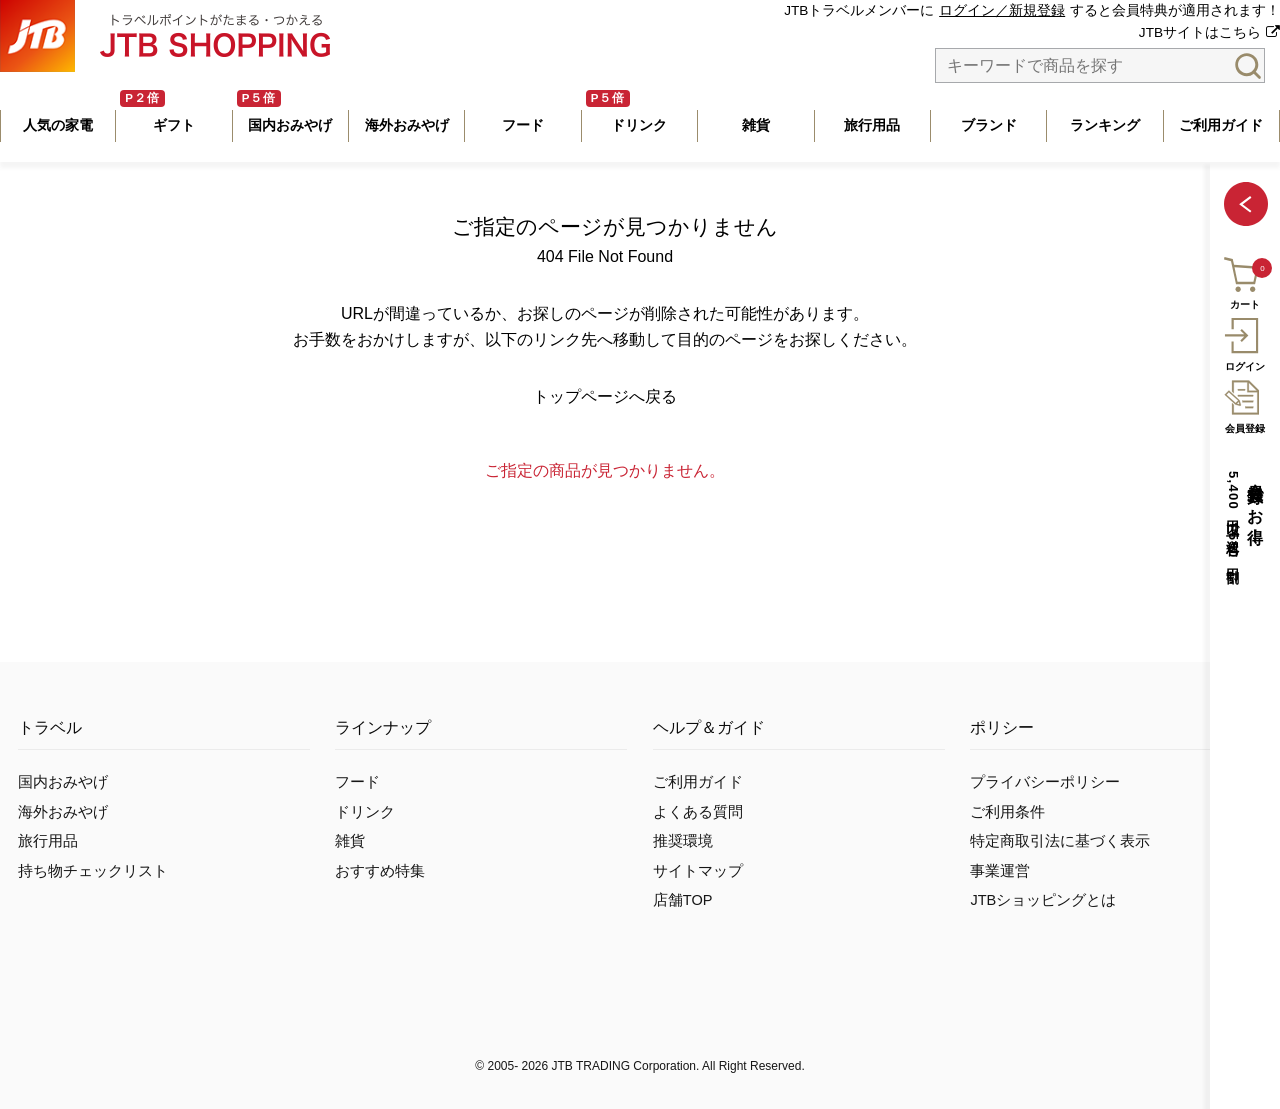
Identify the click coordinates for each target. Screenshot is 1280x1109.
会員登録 (1244, 404)
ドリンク (365, 812)
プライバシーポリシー (1045, 782)
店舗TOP (683, 900)
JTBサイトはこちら (1200, 32)
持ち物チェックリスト (93, 871)
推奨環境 (683, 841)
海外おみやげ (63, 812)
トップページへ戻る (605, 396)
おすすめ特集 (380, 871)
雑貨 (350, 841)
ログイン (1244, 342)
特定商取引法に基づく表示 (1060, 841)
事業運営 (1000, 871)
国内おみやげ (63, 782)
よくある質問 (698, 812)
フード (357, 782)
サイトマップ (698, 871)
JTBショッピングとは (1043, 900)
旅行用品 (48, 841)
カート (1243, 280)
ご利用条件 (1007, 812)
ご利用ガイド (698, 782)
